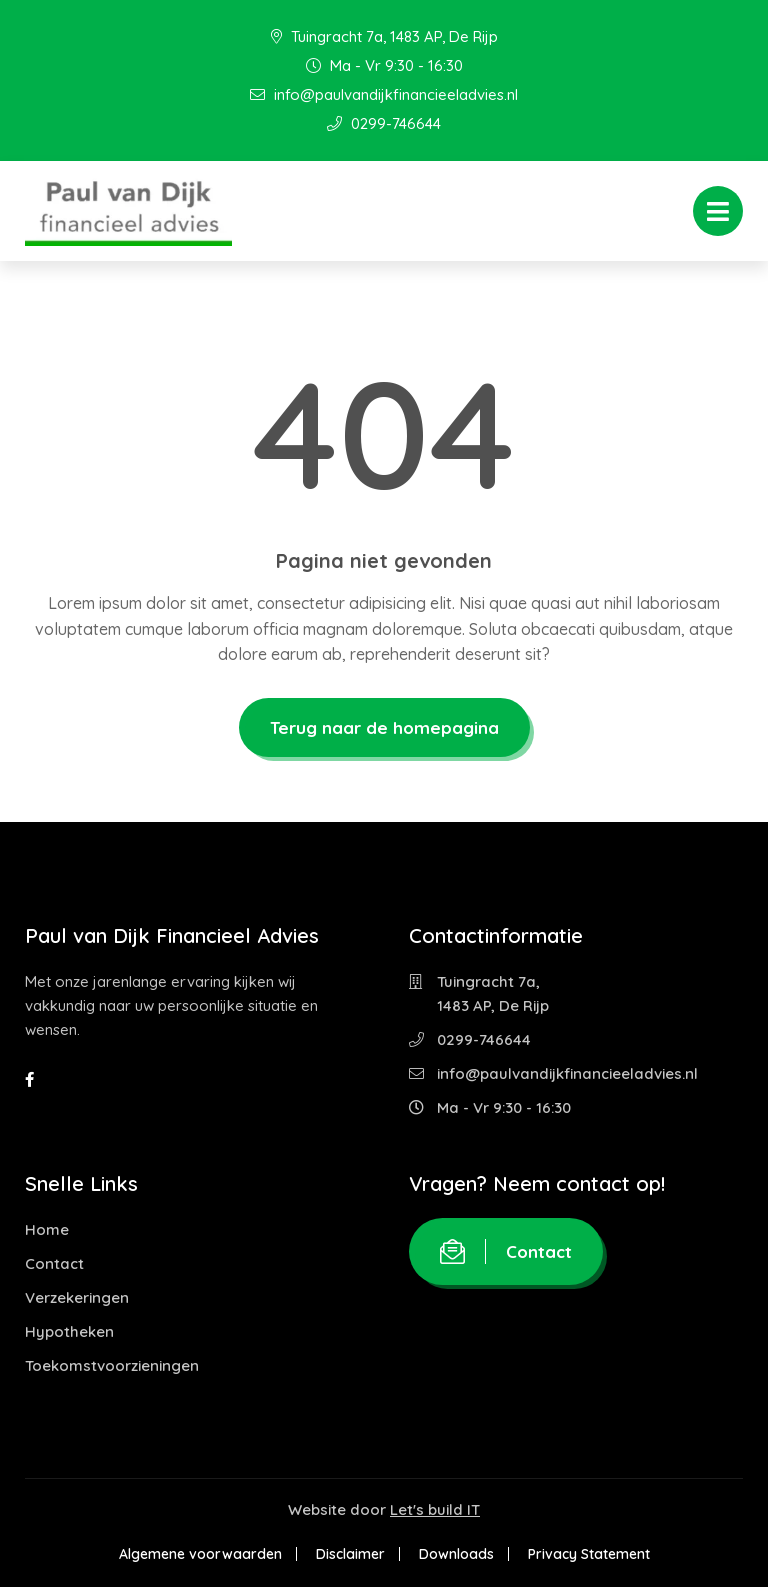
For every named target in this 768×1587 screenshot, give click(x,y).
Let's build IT (435, 1509)
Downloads (456, 1554)
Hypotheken (69, 1331)
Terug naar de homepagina (384, 727)
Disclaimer (350, 1554)
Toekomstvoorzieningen (112, 1365)
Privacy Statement (589, 1554)
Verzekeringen (77, 1297)
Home (47, 1229)
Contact (54, 1263)
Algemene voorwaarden (200, 1554)
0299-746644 (384, 123)
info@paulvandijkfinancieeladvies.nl (384, 94)
